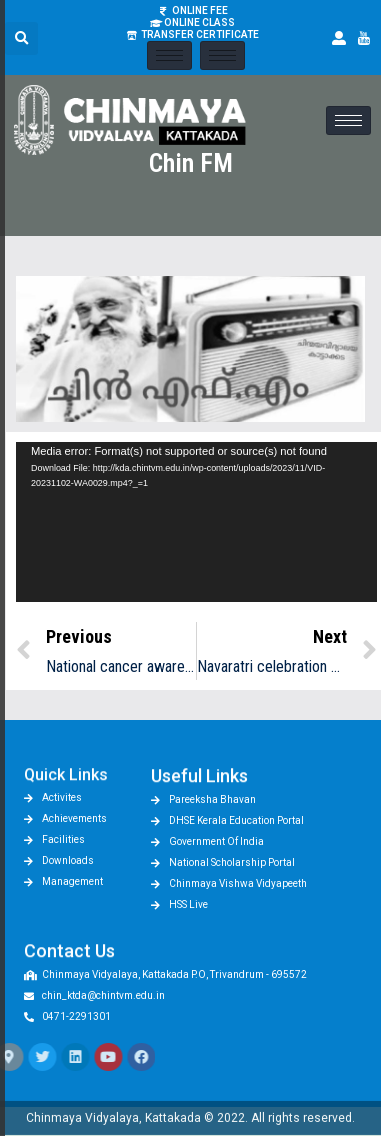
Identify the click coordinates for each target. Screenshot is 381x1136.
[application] (196, 522)
